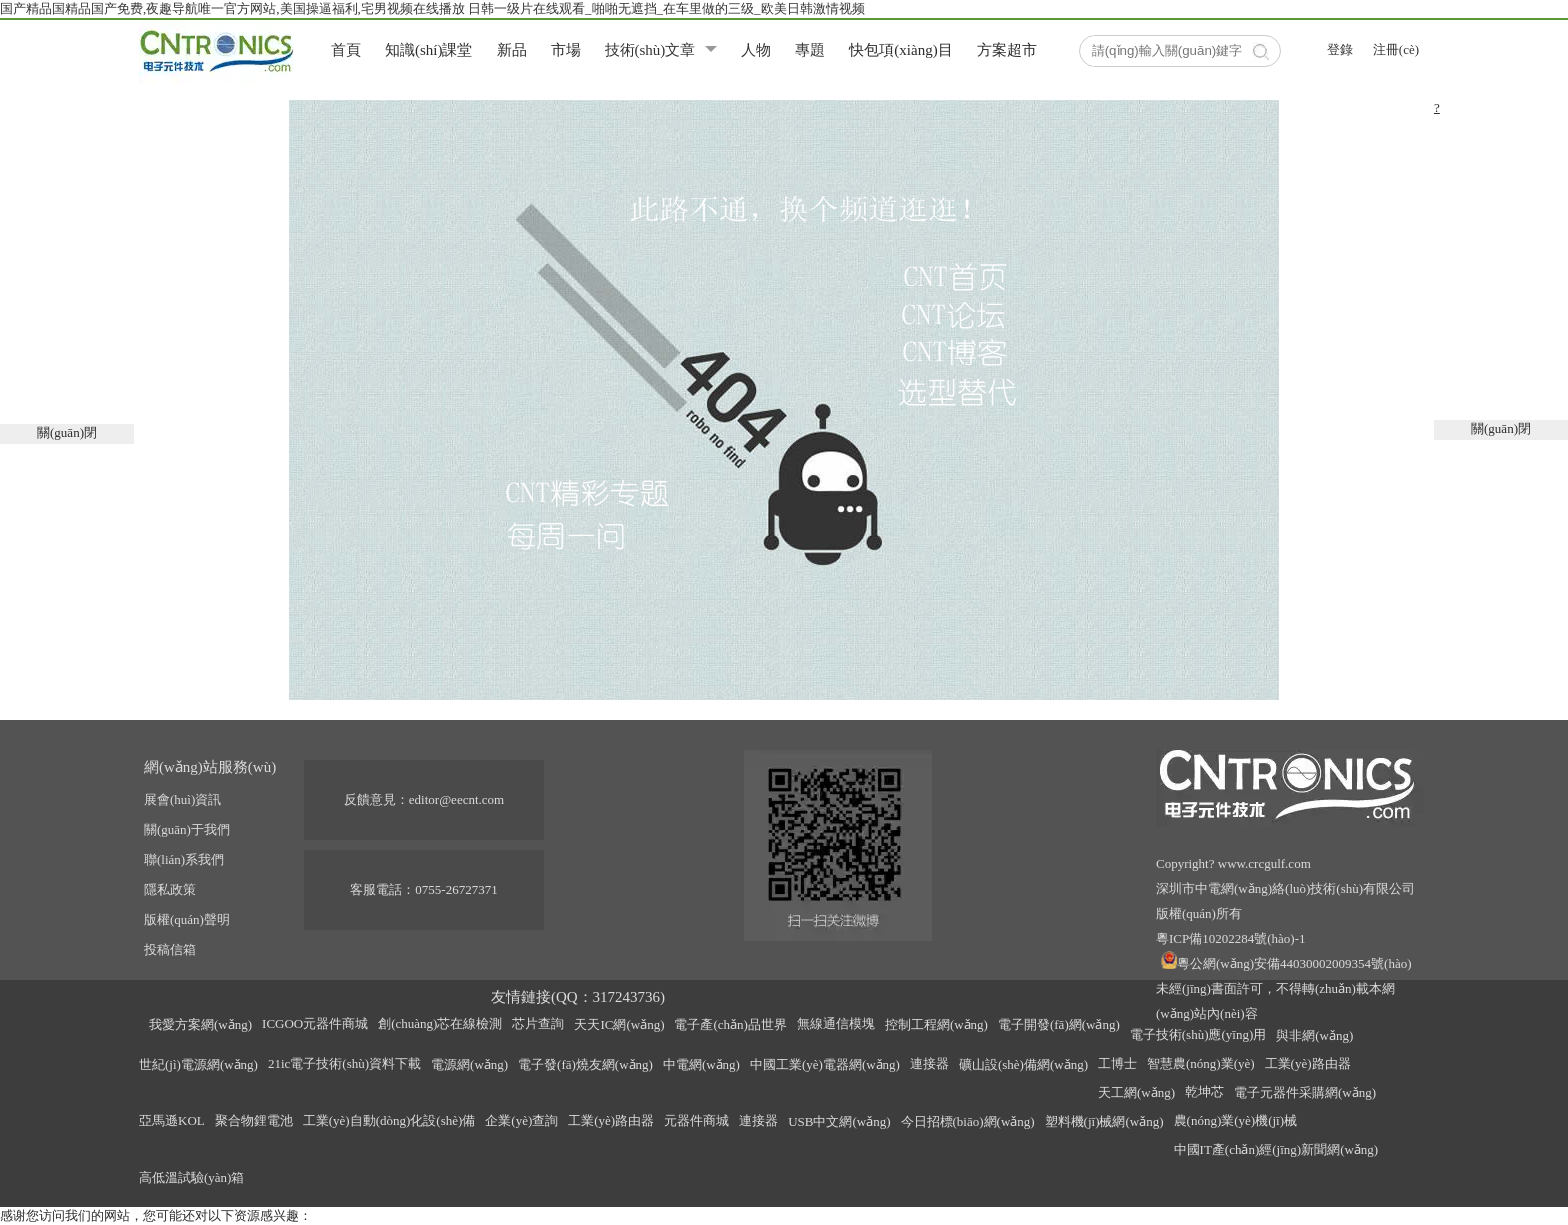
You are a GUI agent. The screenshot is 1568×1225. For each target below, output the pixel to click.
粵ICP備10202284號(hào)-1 (1231, 938)
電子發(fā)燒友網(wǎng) (585, 1064)
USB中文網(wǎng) (839, 1121)
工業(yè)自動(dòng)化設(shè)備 (389, 1120)
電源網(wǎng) (469, 1064)
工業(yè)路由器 (1308, 1063)
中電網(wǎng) (701, 1064)
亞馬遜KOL (172, 1120)
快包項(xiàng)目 (900, 50)
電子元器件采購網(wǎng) (1305, 1092)
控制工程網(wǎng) (936, 1024)
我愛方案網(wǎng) (200, 1024)
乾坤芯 (1204, 1091)
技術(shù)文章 (650, 50)
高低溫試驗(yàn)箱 (191, 1177)
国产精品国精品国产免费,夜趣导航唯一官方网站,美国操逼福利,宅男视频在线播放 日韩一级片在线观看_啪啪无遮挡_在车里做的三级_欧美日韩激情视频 (432, 8)
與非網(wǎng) (1314, 1035)
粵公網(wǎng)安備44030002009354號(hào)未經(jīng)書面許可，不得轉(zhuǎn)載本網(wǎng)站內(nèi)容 (1283, 988)
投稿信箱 (170, 949)
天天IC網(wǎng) (619, 1024)
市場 (566, 50)
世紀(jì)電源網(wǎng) (198, 1064)
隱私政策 (170, 889)
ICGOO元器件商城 (315, 1023)
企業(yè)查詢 (521, 1120)
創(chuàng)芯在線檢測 (440, 1023)
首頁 (346, 50)
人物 (756, 50)
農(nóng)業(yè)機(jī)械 (1235, 1120)
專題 (810, 50)
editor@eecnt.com (456, 799)
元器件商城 (696, 1120)
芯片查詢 (538, 1023)
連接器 (929, 1063)
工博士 (1117, 1063)
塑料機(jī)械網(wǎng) (1104, 1121)
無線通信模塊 (836, 1023)
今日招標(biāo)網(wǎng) (968, 1121)
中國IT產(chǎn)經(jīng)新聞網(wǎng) (1276, 1149)
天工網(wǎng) (1136, 1092)
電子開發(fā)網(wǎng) (1059, 1024)
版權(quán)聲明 (187, 919)
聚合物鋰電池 (254, 1120)
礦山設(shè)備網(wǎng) (1023, 1064)
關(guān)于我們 (187, 829)
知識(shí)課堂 (429, 50)
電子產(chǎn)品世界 (730, 1024)
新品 (512, 50)
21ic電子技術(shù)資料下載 (344, 1063)
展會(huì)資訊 (182, 799)
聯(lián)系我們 (184, 859)
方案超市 (1007, 50)
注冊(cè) (1396, 49)
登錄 (1340, 49)
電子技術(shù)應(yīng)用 (1198, 1034)
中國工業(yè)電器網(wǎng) (825, 1064)
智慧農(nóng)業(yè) (1201, 1063)
